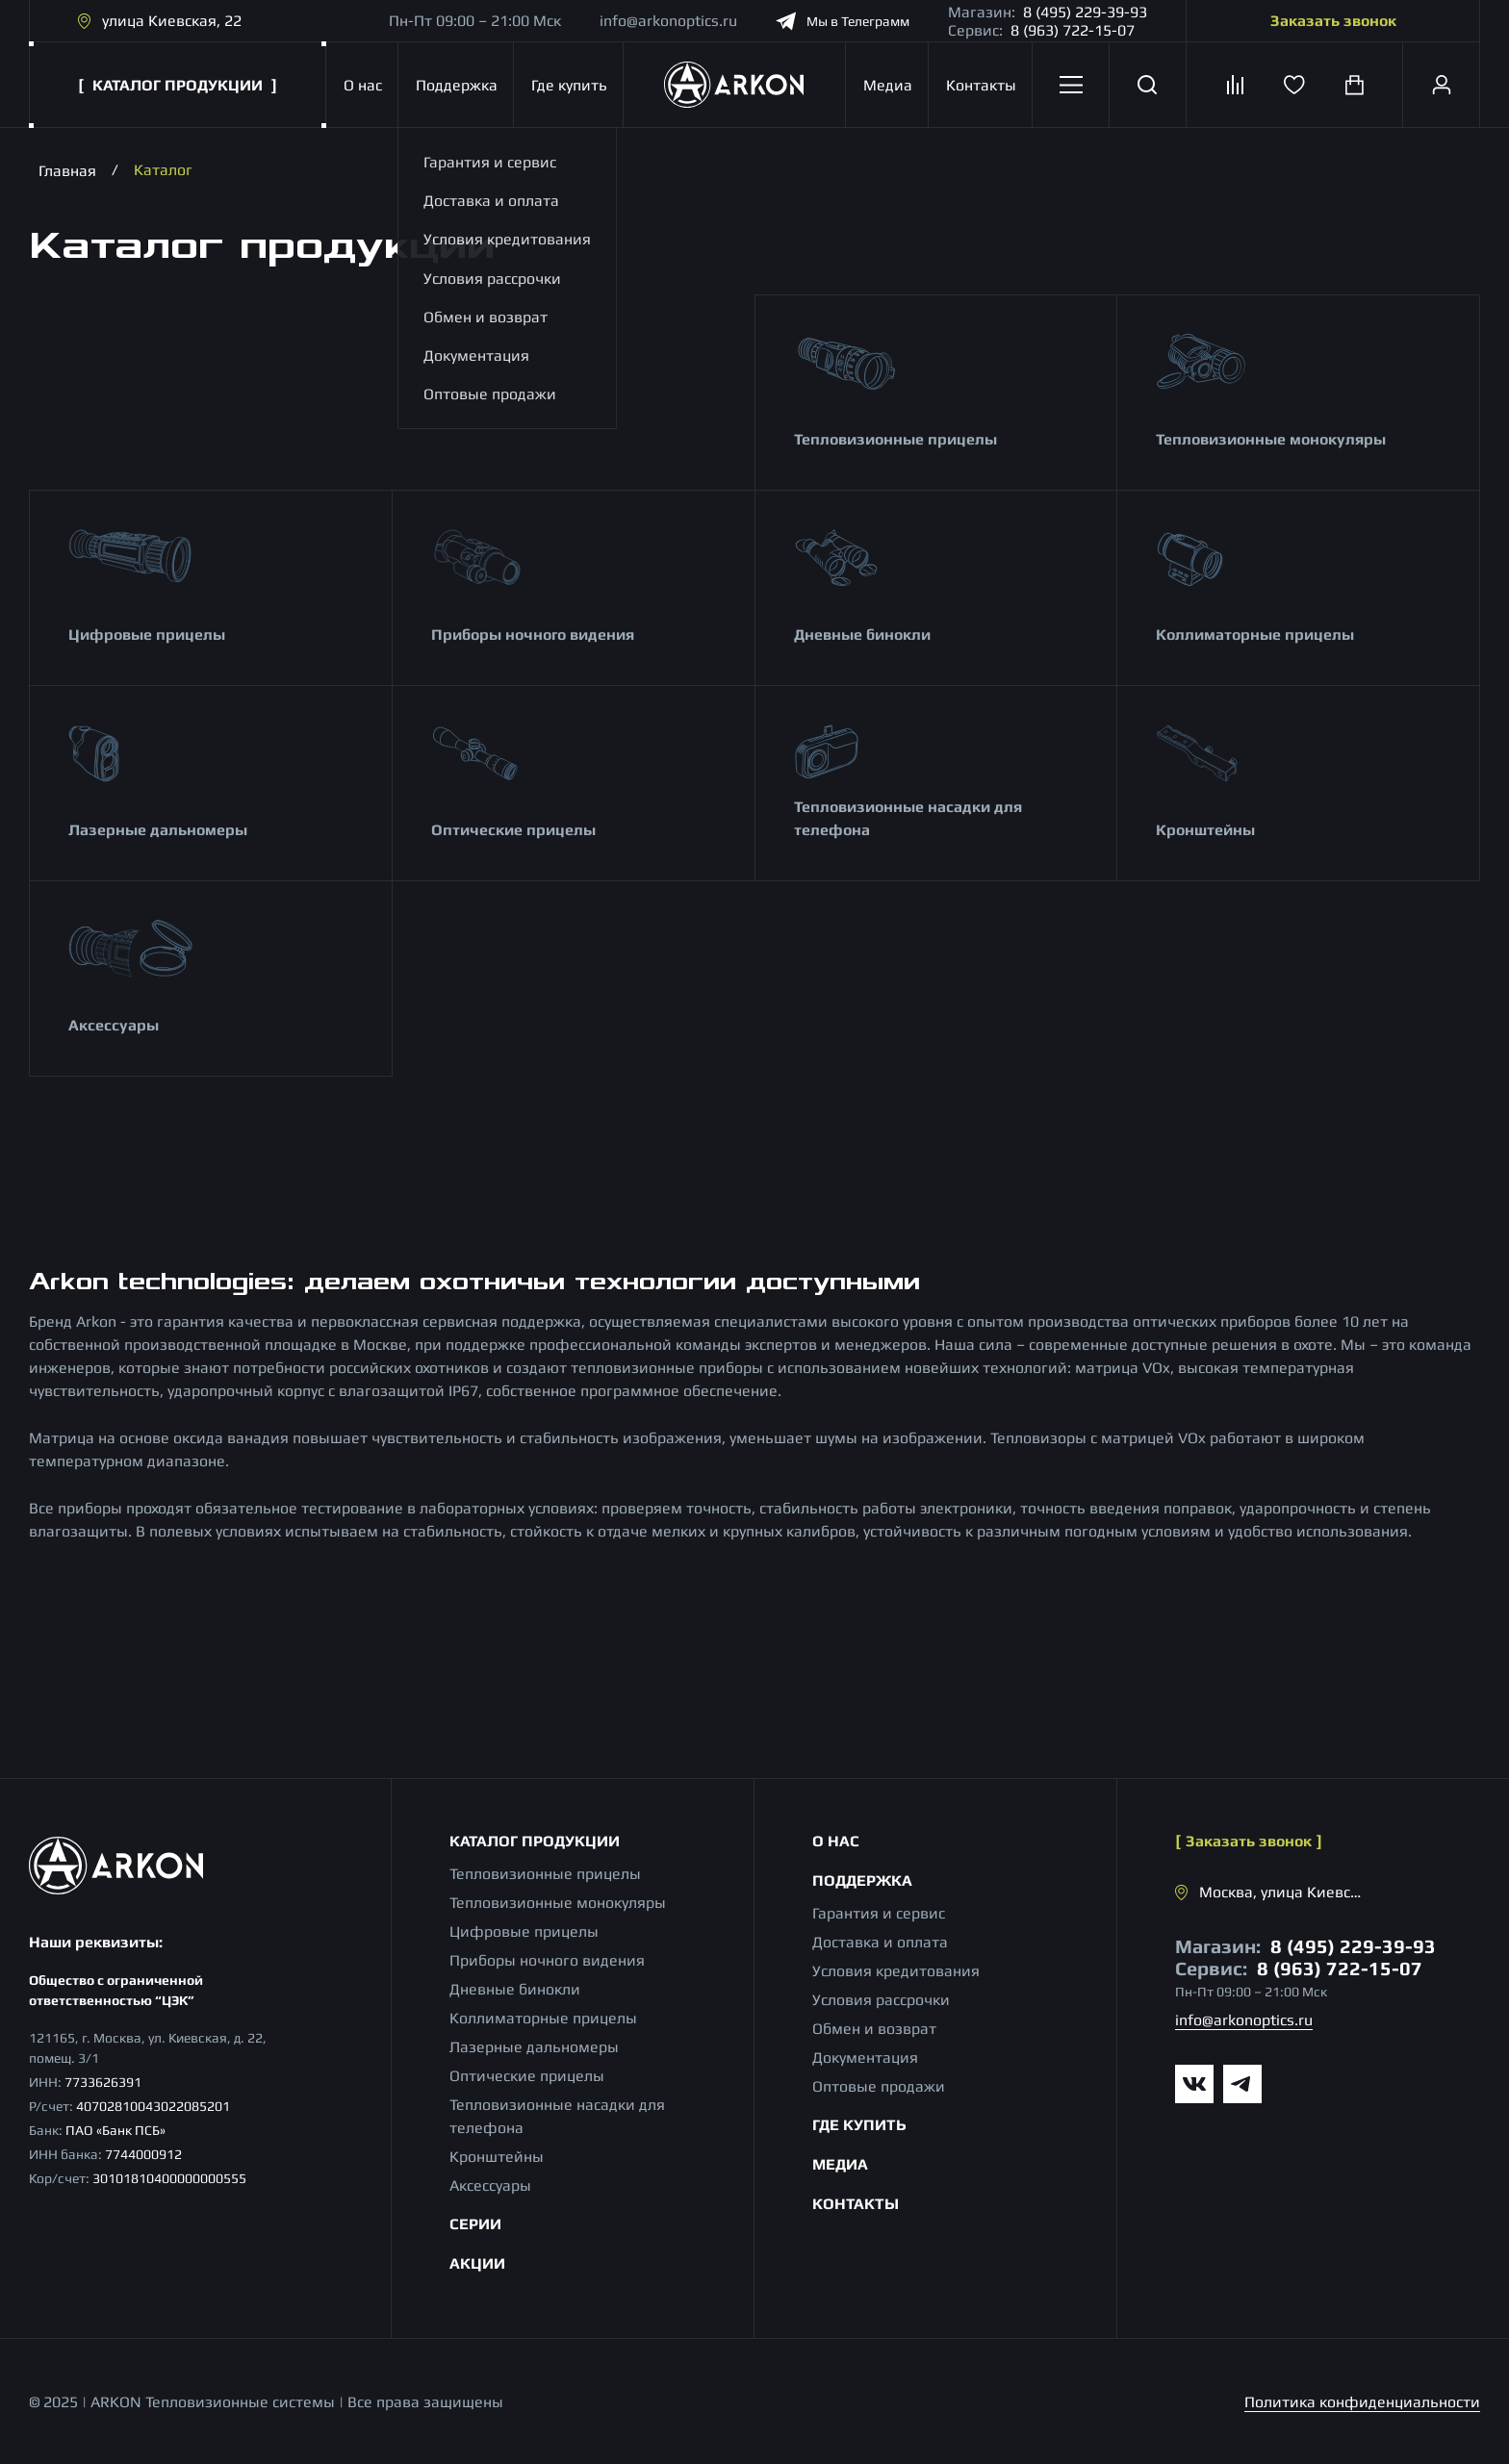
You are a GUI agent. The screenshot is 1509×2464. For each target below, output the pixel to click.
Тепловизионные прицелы (895, 439)
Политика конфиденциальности (1362, 2402)
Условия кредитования (896, 1971)
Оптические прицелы (513, 830)
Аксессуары (113, 1025)
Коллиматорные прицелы (1255, 634)
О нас (362, 85)
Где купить (567, 85)
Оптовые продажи (878, 2086)
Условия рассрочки (881, 2000)
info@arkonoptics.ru (668, 21)
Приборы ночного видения (532, 634)
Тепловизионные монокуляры (1271, 439)
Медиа (887, 85)
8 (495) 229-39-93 (1085, 12)
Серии (475, 2224)
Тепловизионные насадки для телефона (908, 818)
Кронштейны (1205, 830)
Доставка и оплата (880, 1942)
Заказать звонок (1333, 21)
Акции (477, 2263)
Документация (865, 2057)
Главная (67, 170)
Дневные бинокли (862, 634)
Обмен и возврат (874, 2028)
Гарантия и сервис (878, 1913)
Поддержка (455, 85)
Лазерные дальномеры (157, 830)
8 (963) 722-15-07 (1072, 30)
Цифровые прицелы (146, 634)
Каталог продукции (534, 1841)
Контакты (980, 85)
